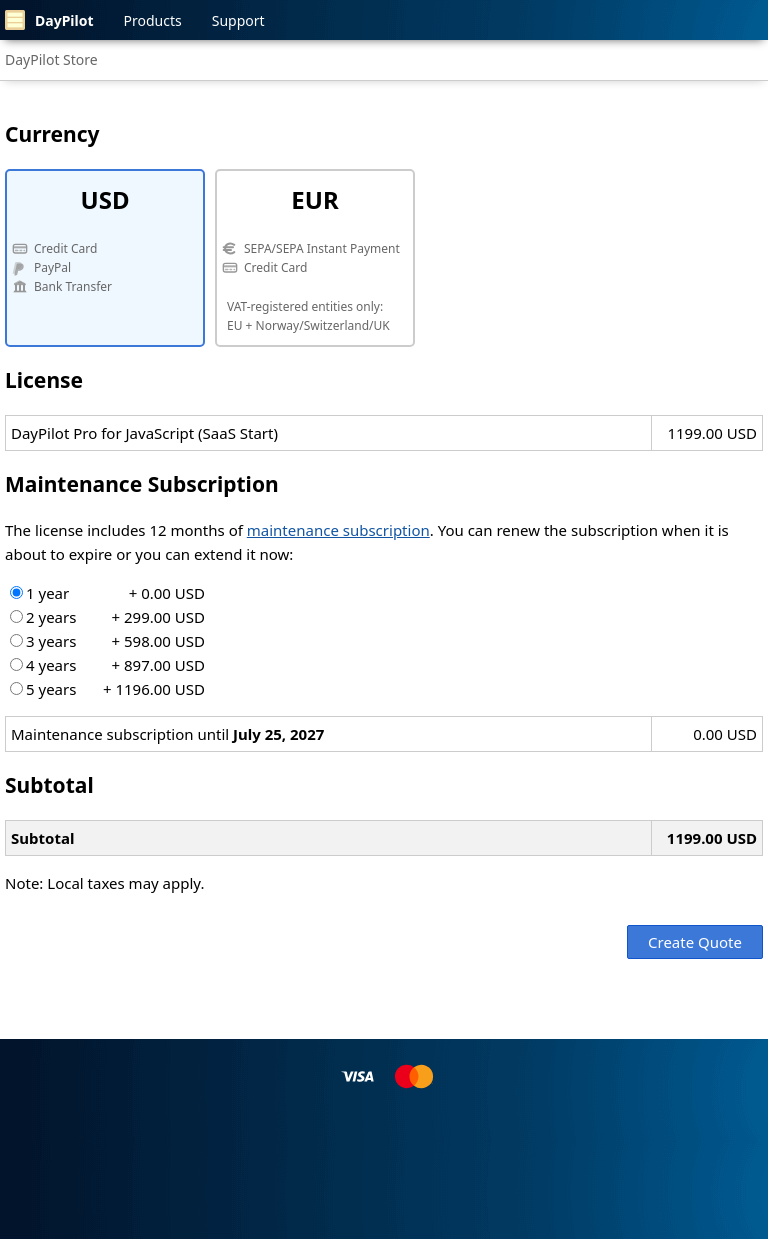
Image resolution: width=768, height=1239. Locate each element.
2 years (107, 617)
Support (238, 20)
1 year (107, 593)
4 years (107, 665)
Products (153, 20)
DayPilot (49, 20)
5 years (107, 689)
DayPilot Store (51, 59)
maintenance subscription (338, 530)
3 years (107, 641)
